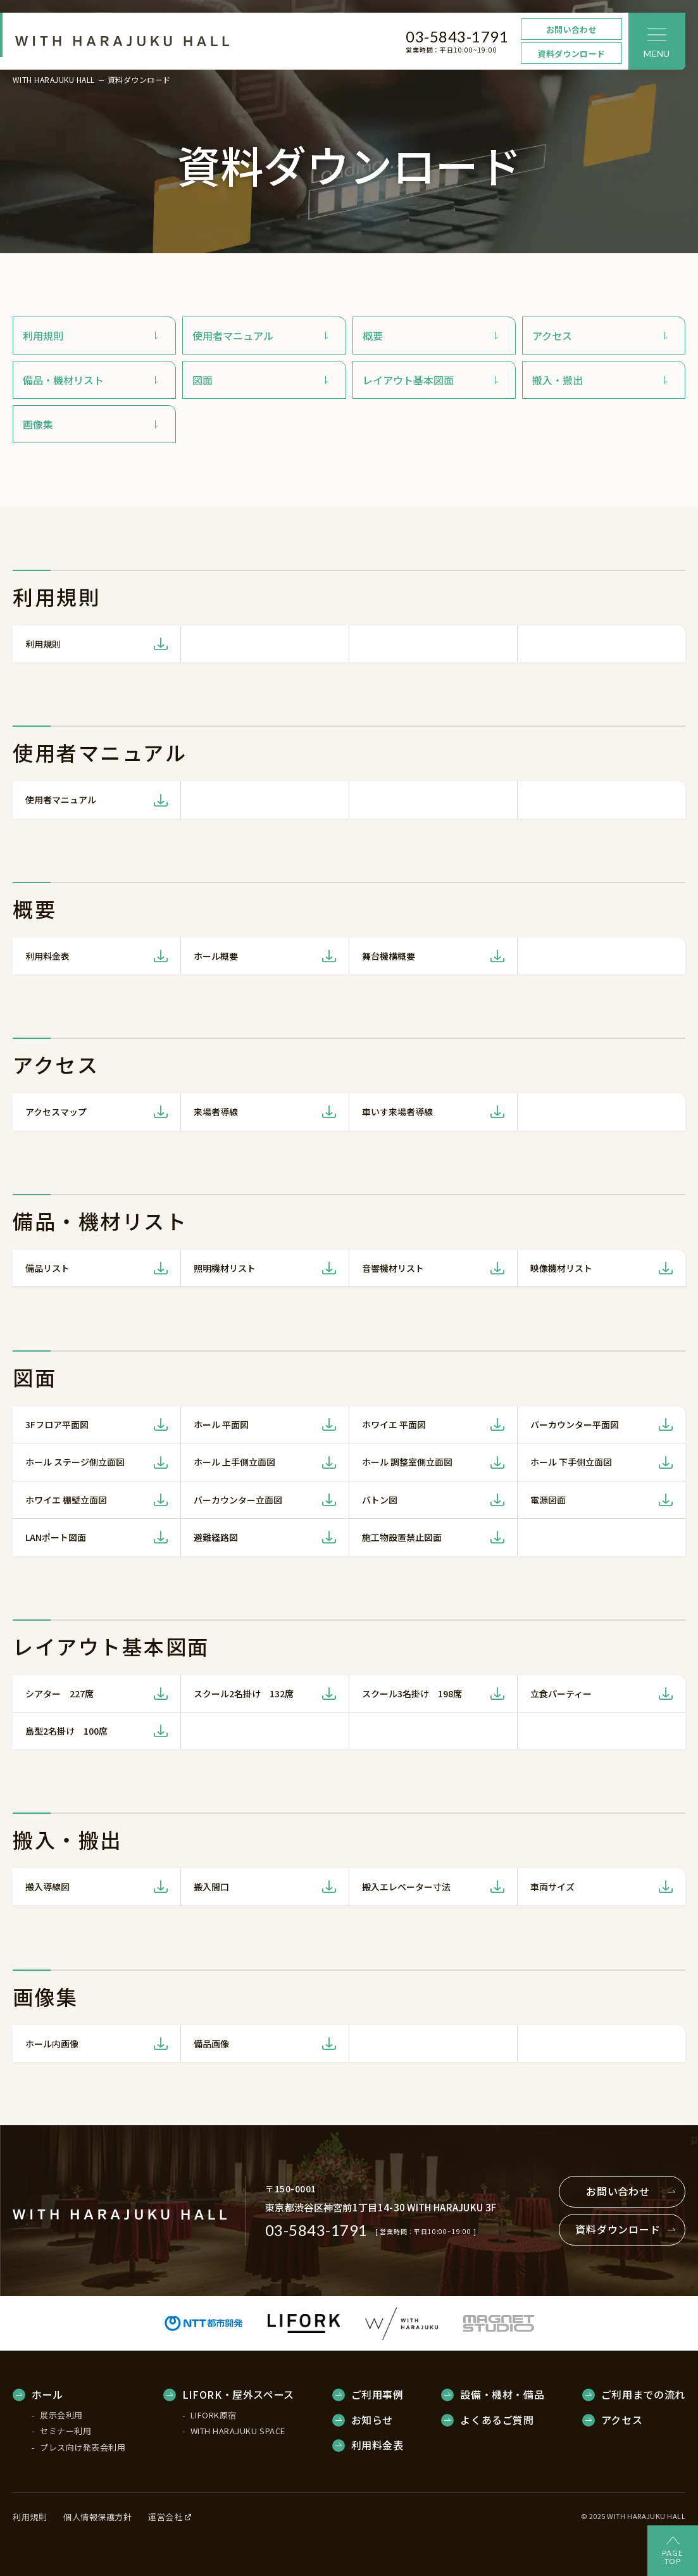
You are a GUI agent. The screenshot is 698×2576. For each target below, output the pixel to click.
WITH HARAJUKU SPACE (237, 2431)
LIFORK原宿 (213, 2415)
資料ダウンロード (571, 53)
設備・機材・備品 (502, 2395)
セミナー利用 (65, 2431)
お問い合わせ (571, 29)
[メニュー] (656, 41)
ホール (47, 2395)
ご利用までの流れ (643, 2395)
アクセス (622, 2420)
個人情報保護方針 (97, 2517)
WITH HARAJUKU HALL (54, 80)
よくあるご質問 (496, 2420)
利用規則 (30, 2517)
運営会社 (169, 2517)
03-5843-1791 (457, 36)
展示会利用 (61, 2415)
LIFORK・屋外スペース (238, 2395)
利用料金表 (377, 2445)
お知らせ (372, 2420)
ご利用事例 (377, 2395)
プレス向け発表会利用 (82, 2447)
